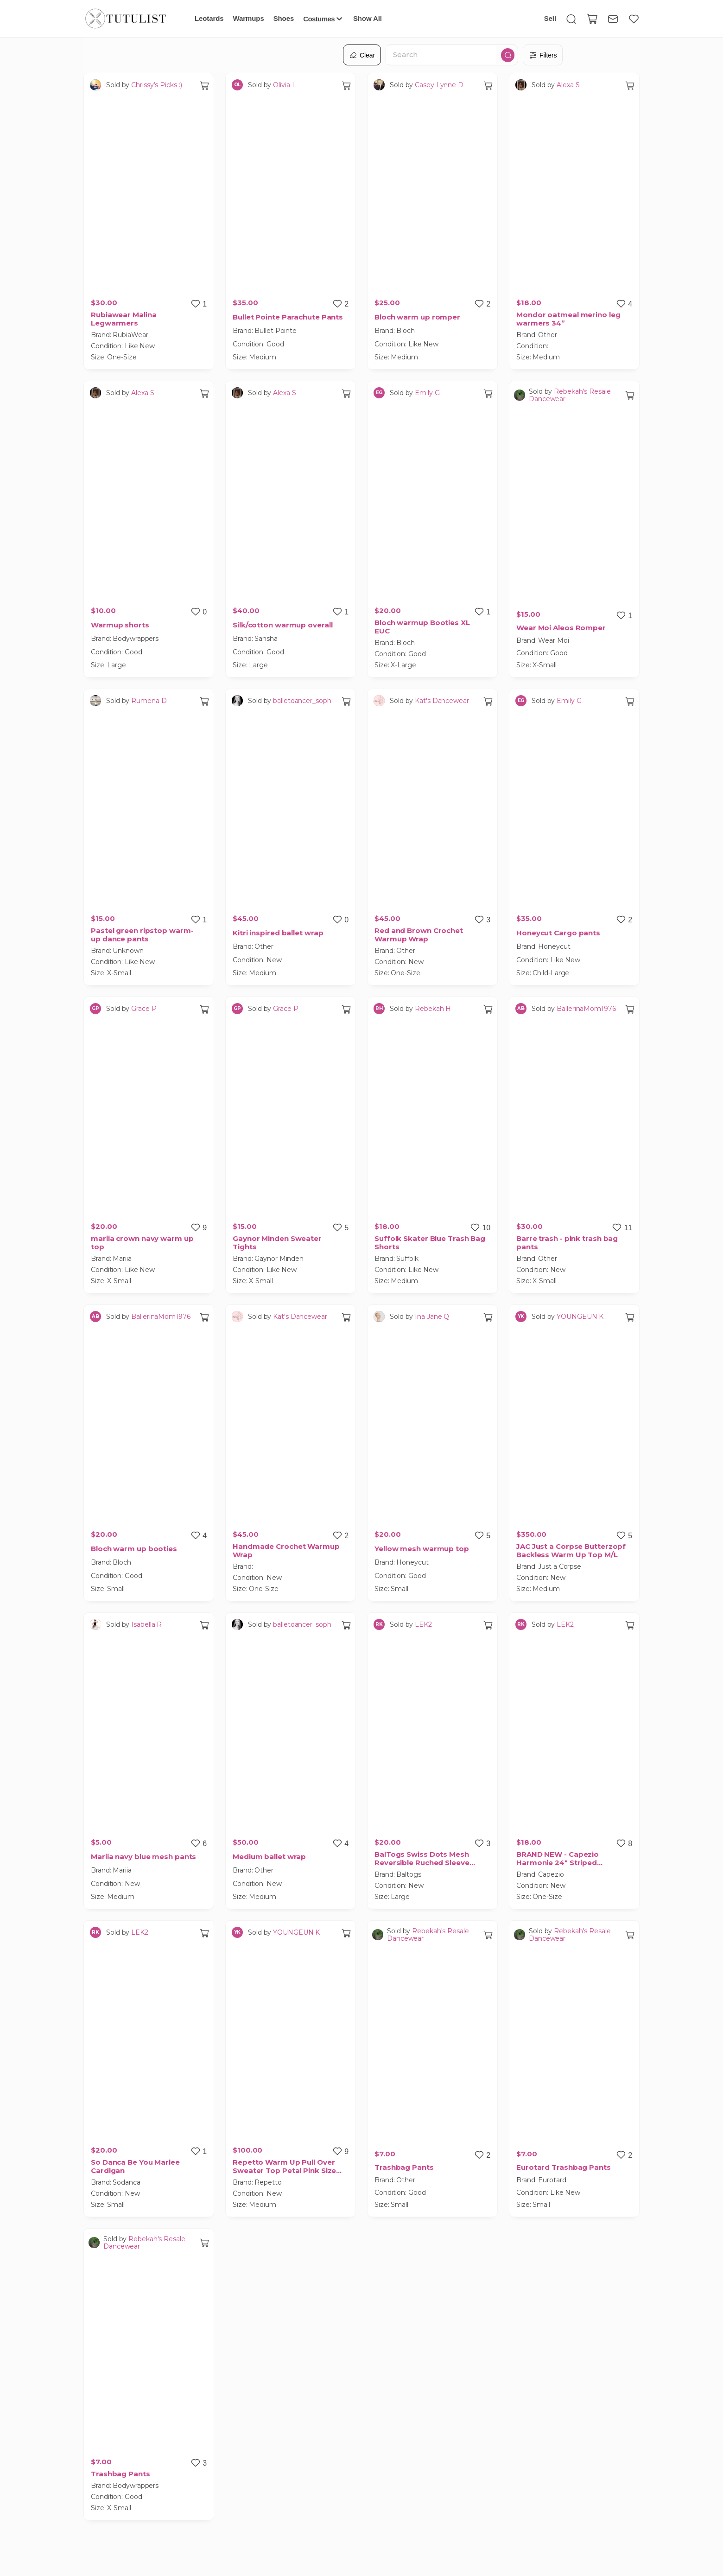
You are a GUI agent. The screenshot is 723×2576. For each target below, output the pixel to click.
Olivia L (284, 85)
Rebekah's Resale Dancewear (570, 395)
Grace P (143, 1008)
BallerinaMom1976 (586, 1008)
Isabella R (146, 1624)
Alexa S (568, 85)
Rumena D (148, 701)
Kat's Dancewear (442, 701)
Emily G (427, 393)
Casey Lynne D (439, 85)
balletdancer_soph (302, 701)
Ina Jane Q (432, 1316)
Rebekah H (433, 1008)
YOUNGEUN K (580, 1316)
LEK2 (423, 1624)
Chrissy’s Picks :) (156, 85)
